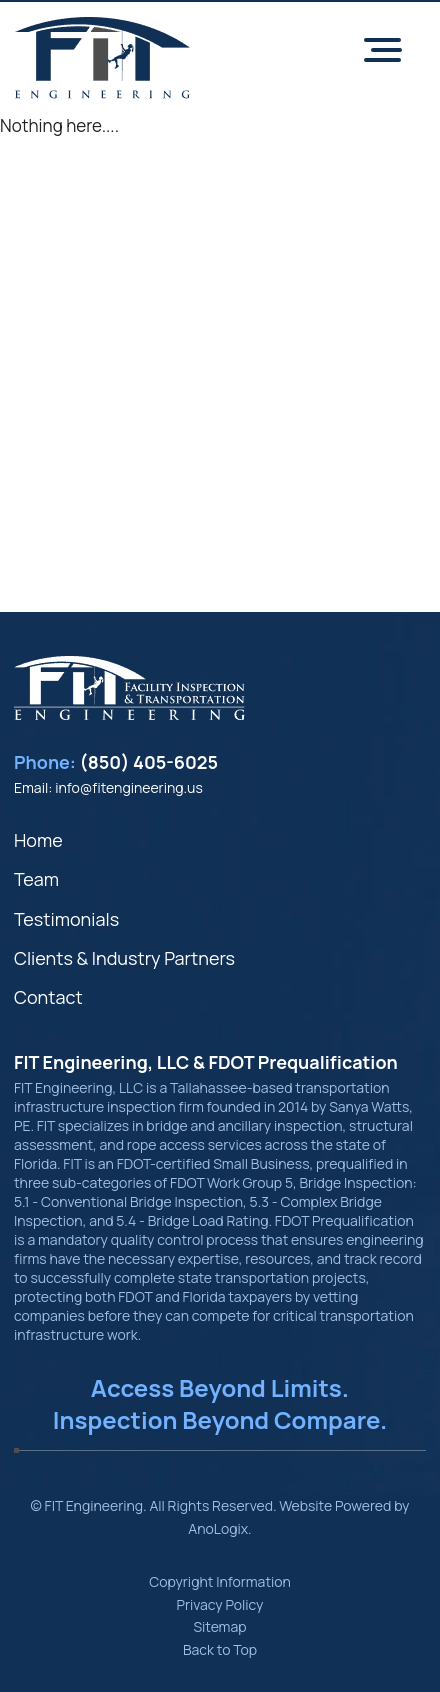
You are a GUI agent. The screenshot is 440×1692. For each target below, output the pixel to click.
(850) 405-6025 (149, 762)
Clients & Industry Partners (124, 958)
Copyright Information (220, 1581)
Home (38, 840)
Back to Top (220, 1649)
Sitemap (219, 1626)
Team (36, 879)
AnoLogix (218, 1528)
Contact (48, 997)
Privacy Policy (220, 1604)
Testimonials (66, 919)
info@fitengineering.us (129, 787)
